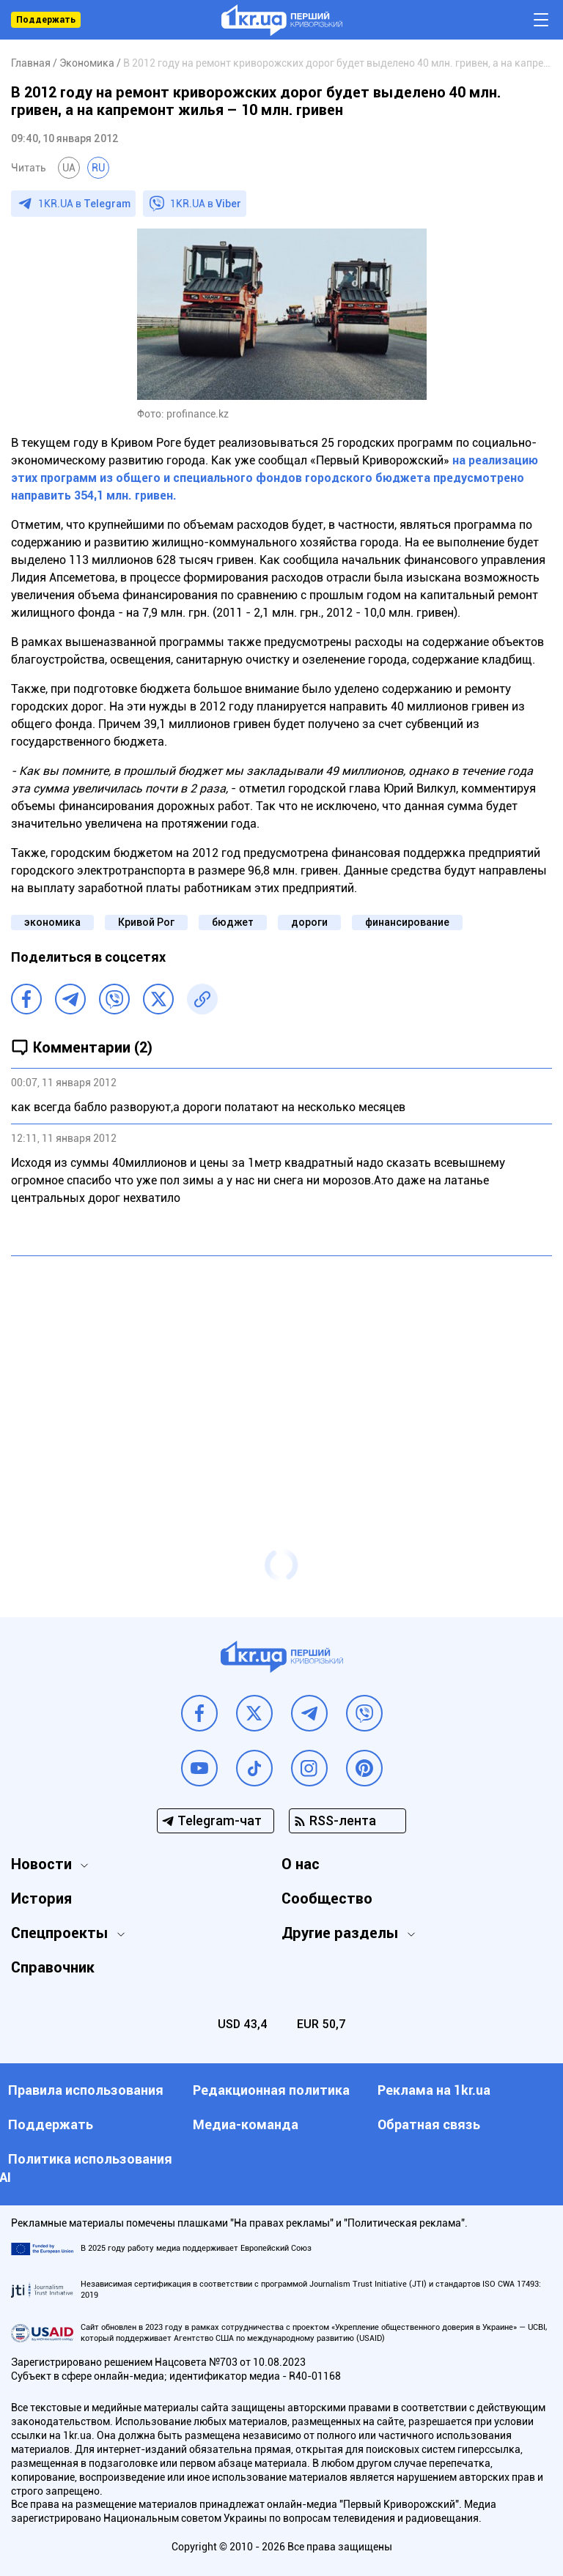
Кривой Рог (146, 922)
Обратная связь (429, 2124)
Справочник (53, 1967)
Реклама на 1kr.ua (434, 2090)
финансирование (407, 922)
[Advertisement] (281, 1373)
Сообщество (327, 1898)
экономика (52, 922)
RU (98, 168)
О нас (301, 1864)
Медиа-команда (245, 2124)
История (41, 1898)
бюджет (233, 922)
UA (69, 168)
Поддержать (46, 20)
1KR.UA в (84, 203)
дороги (309, 922)
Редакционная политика (271, 2090)
